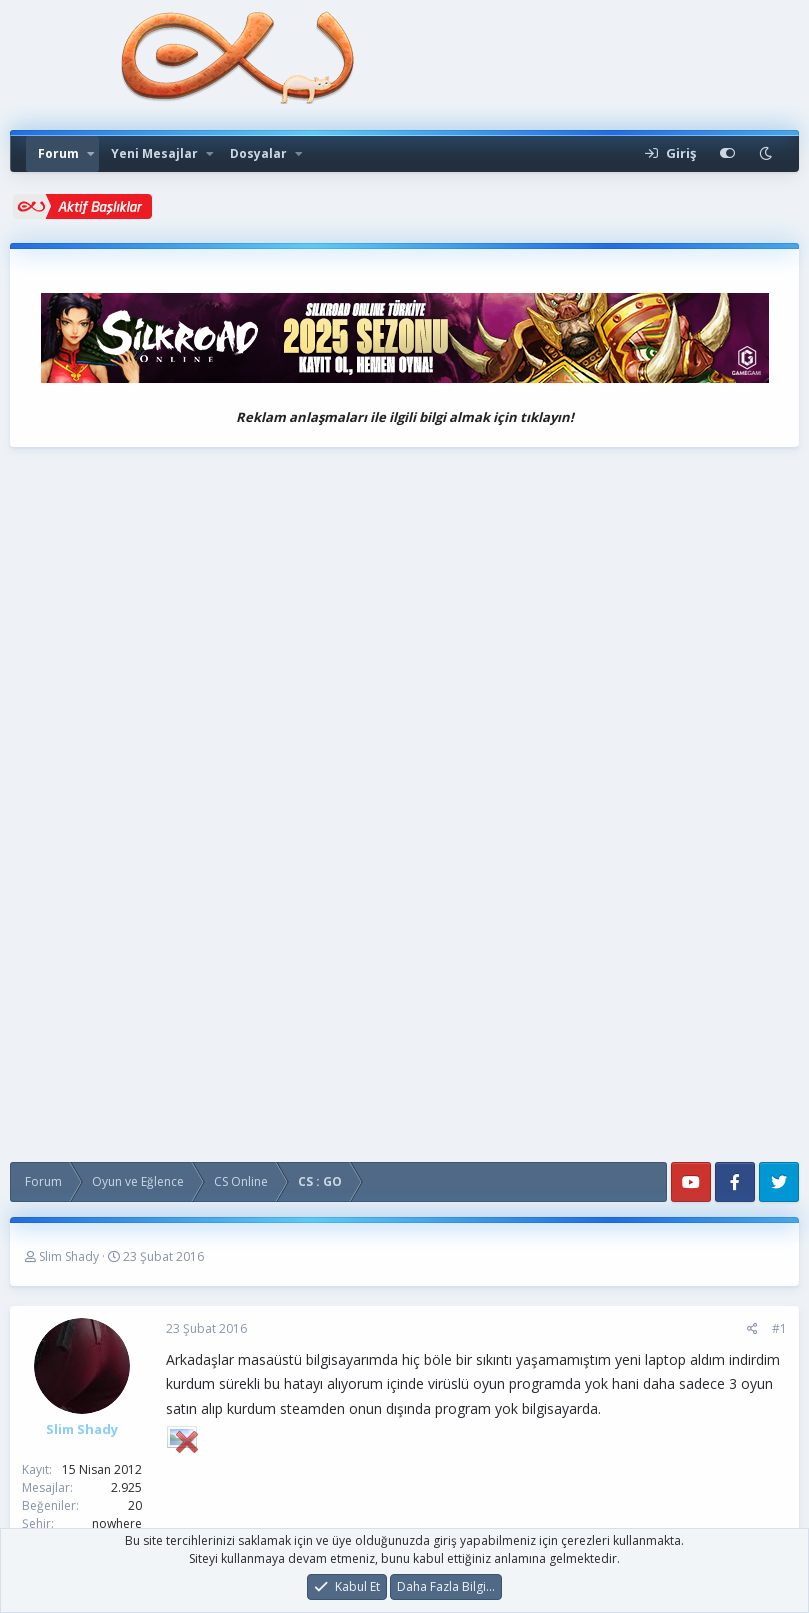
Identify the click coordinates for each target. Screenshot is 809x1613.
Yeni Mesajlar (154, 153)
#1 (779, 1328)
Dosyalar (258, 153)
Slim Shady (69, 1256)
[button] (91, 154)
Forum (58, 153)
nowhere (117, 1523)
